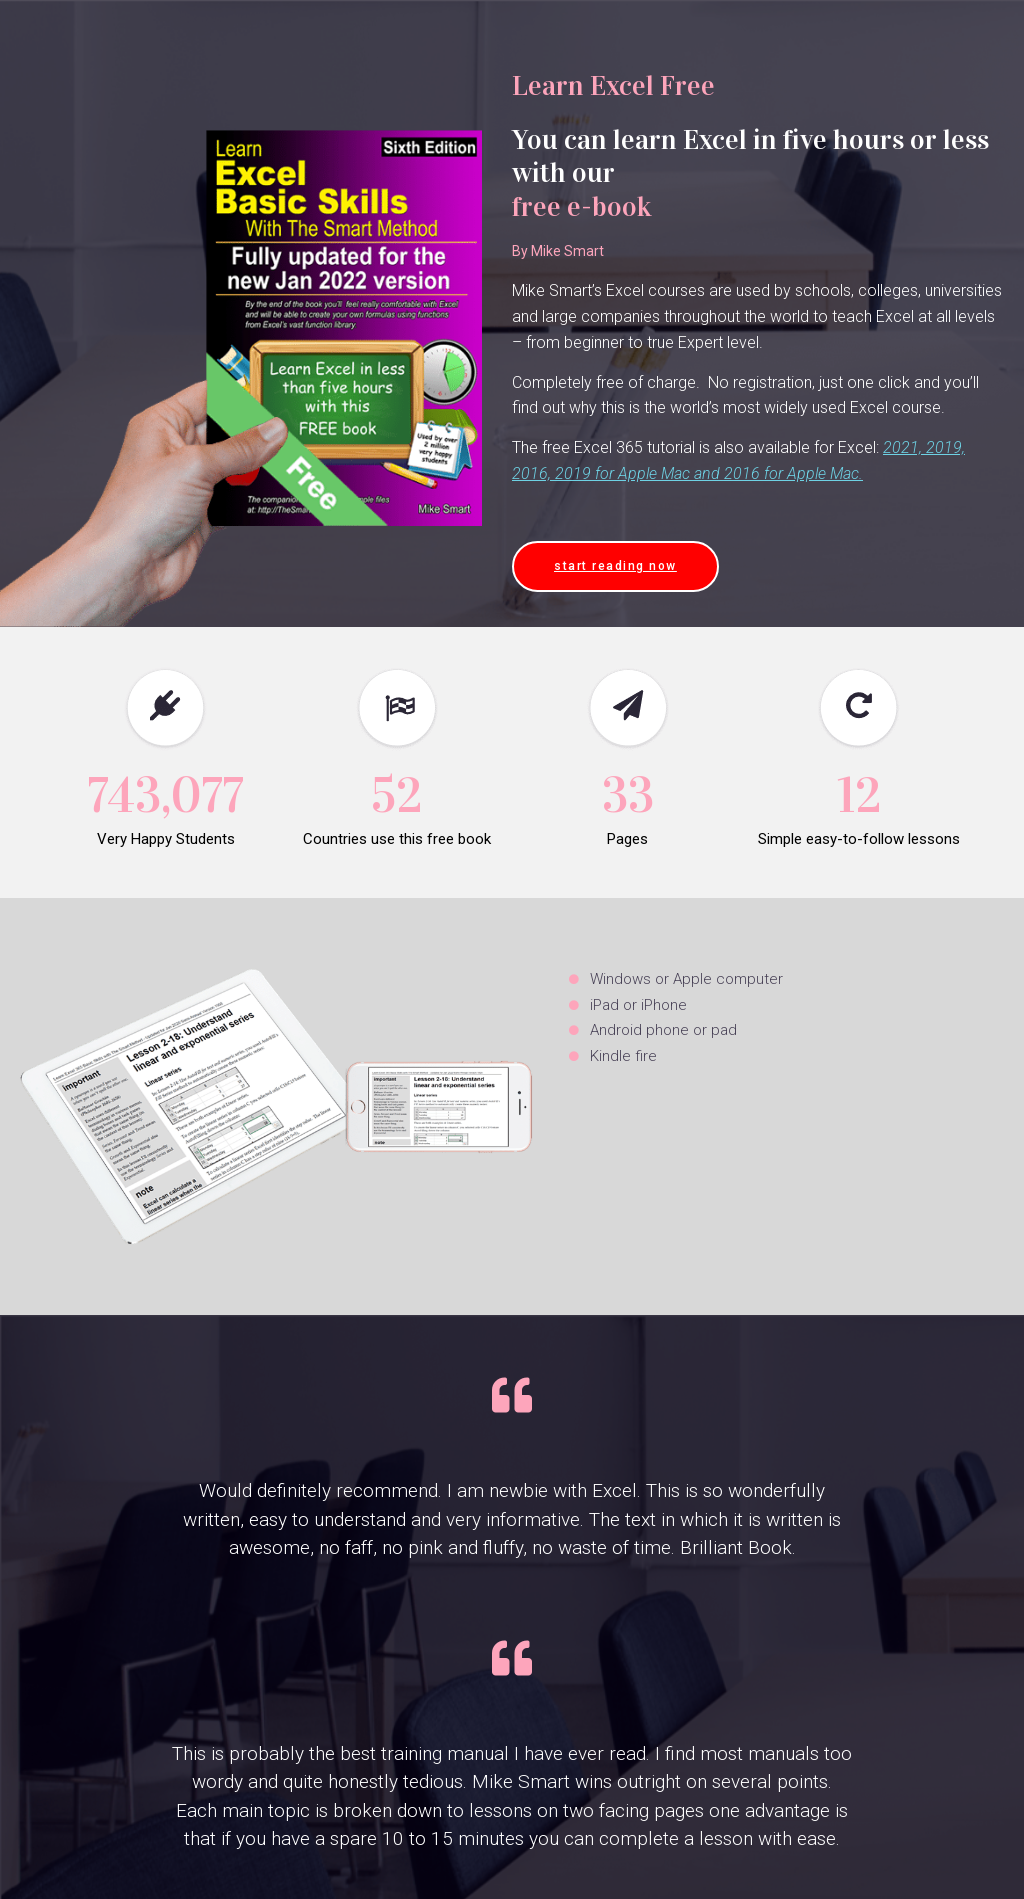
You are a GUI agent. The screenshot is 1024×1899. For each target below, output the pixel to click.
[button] (615, 566)
